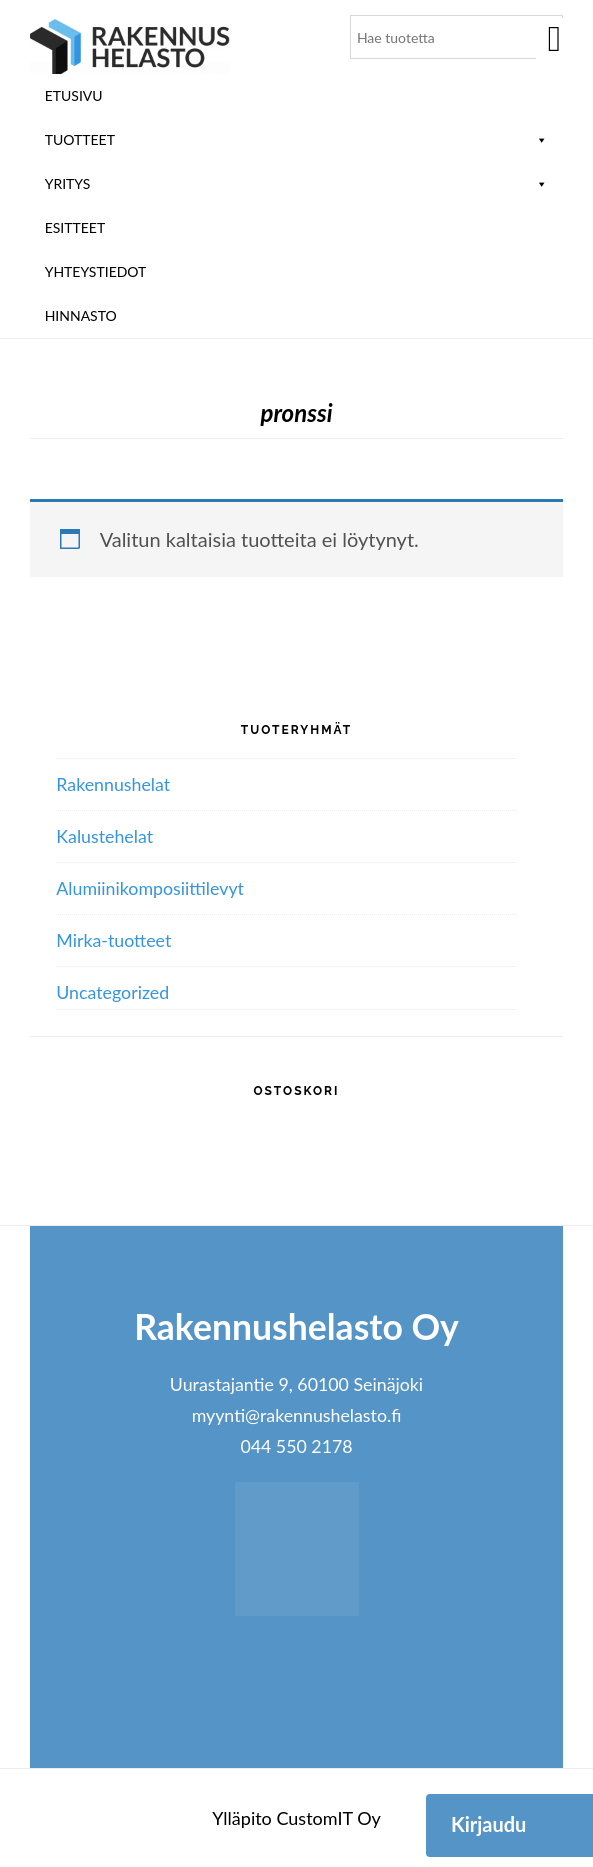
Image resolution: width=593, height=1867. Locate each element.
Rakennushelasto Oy (130, 47)
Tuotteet (297, 139)
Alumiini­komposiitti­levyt (150, 888)
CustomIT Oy (328, 1818)
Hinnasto (81, 315)
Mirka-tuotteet (113, 940)
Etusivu (74, 95)
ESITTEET (75, 227)
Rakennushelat (113, 784)
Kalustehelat (104, 836)
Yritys (297, 183)
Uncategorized (112, 992)
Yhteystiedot (96, 271)
